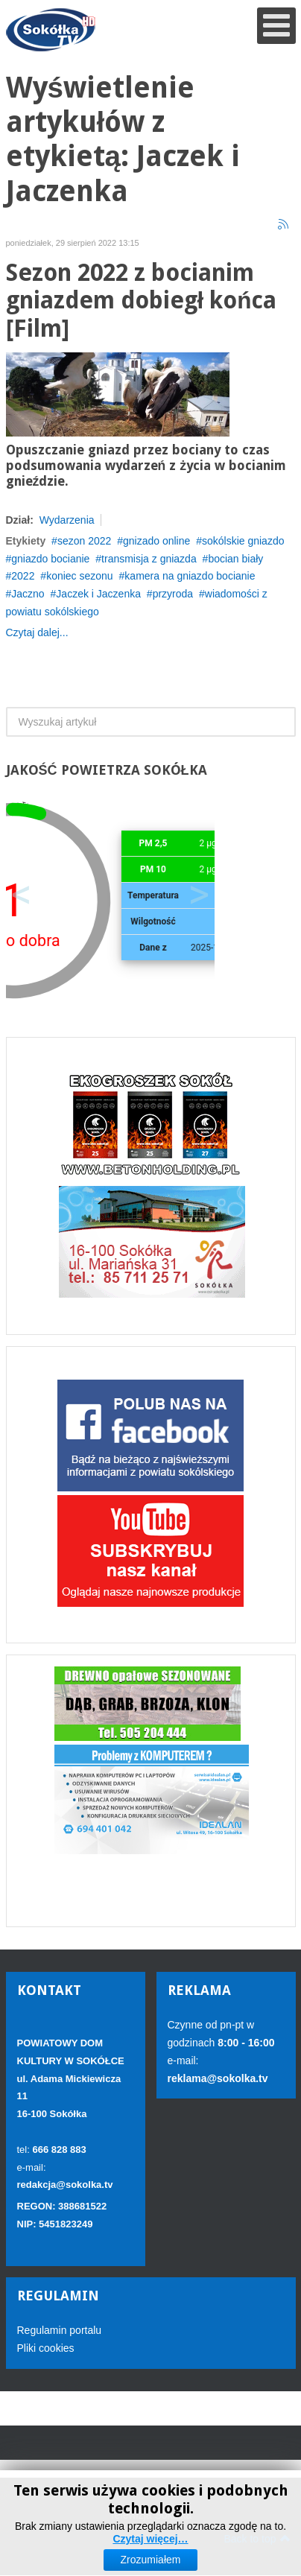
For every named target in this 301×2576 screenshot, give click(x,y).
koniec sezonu (79, 576)
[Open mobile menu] (276, 25)
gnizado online (156, 541)
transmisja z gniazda (149, 559)
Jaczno (27, 594)
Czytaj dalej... (37, 632)
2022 (22, 576)
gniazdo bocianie (50, 559)
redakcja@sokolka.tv (65, 2184)
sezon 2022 (84, 541)
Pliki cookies (46, 2348)
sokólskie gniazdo (243, 541)
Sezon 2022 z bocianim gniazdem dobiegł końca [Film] (141, 301)
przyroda (173, 594)
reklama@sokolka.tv (218, 2078)
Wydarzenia (67, 520)
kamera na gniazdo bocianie (189, 576)
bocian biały (235, 559)
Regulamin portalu (59, 2330)
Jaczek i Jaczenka (98, 594)
